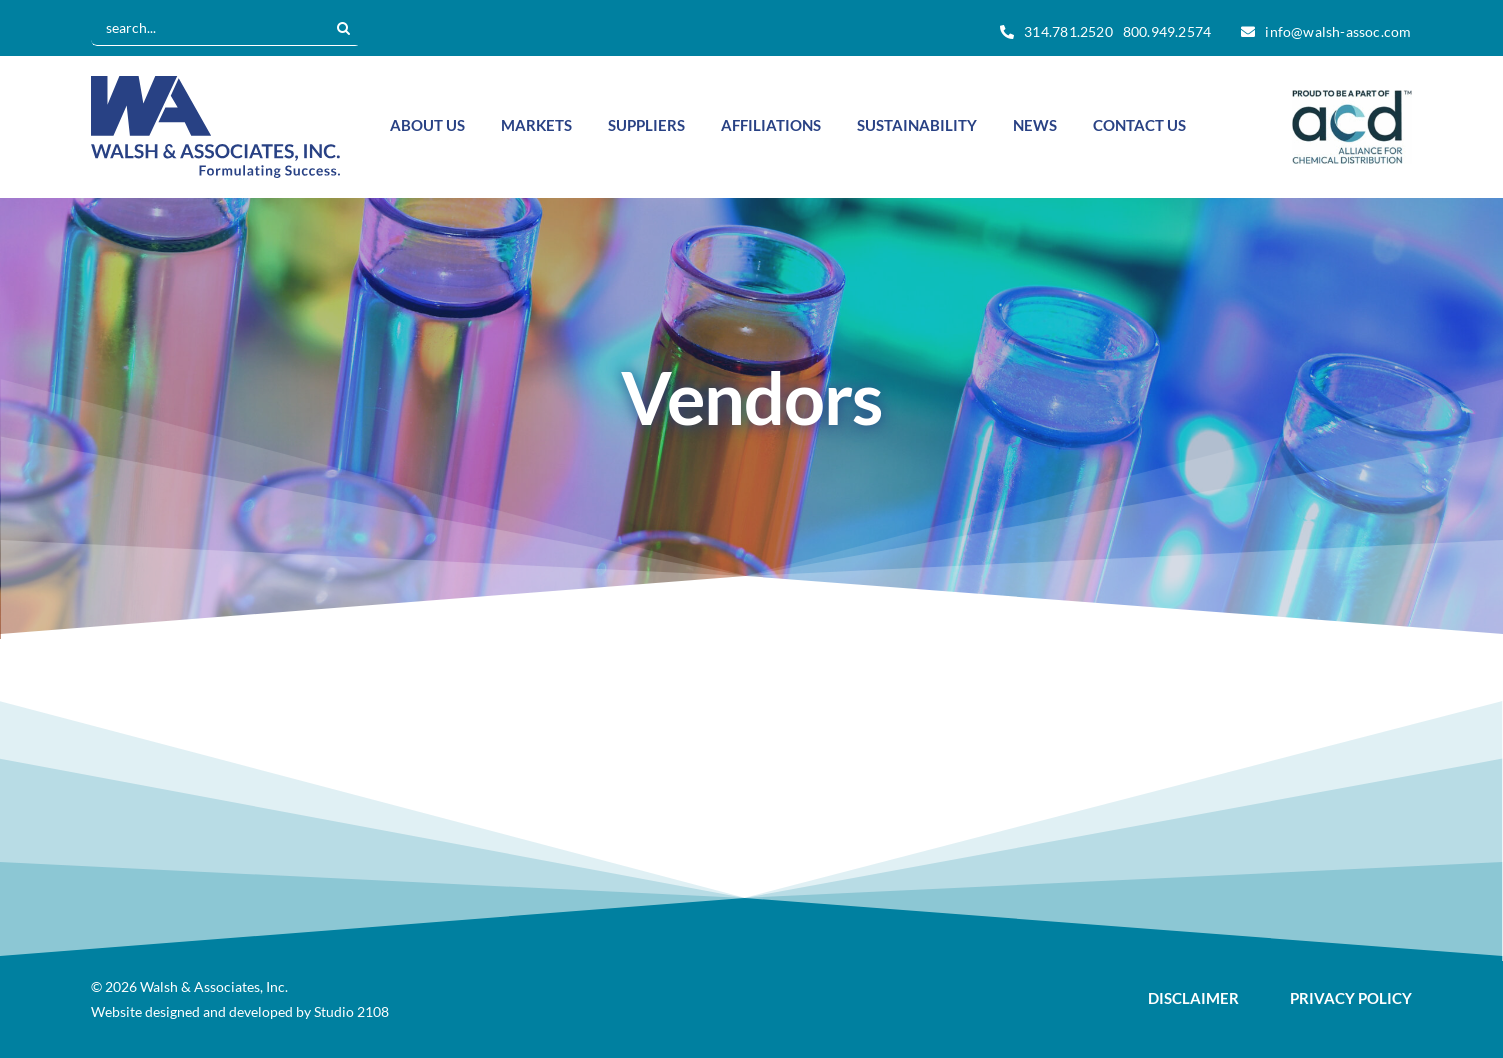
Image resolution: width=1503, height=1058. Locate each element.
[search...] (208, 28)
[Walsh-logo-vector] (215, 85)
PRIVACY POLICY (1351, 998)
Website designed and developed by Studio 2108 (240, 1011)
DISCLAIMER (1193, 998)
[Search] (343, 28)
